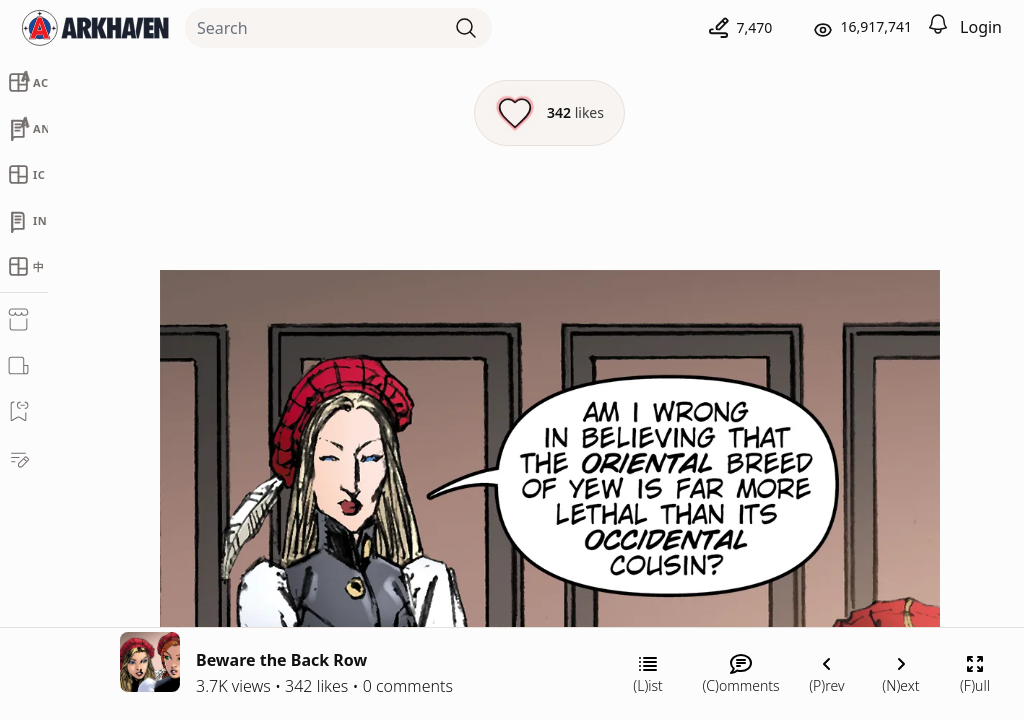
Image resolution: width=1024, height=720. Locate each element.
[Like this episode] (549, 113)
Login (981, 27)
